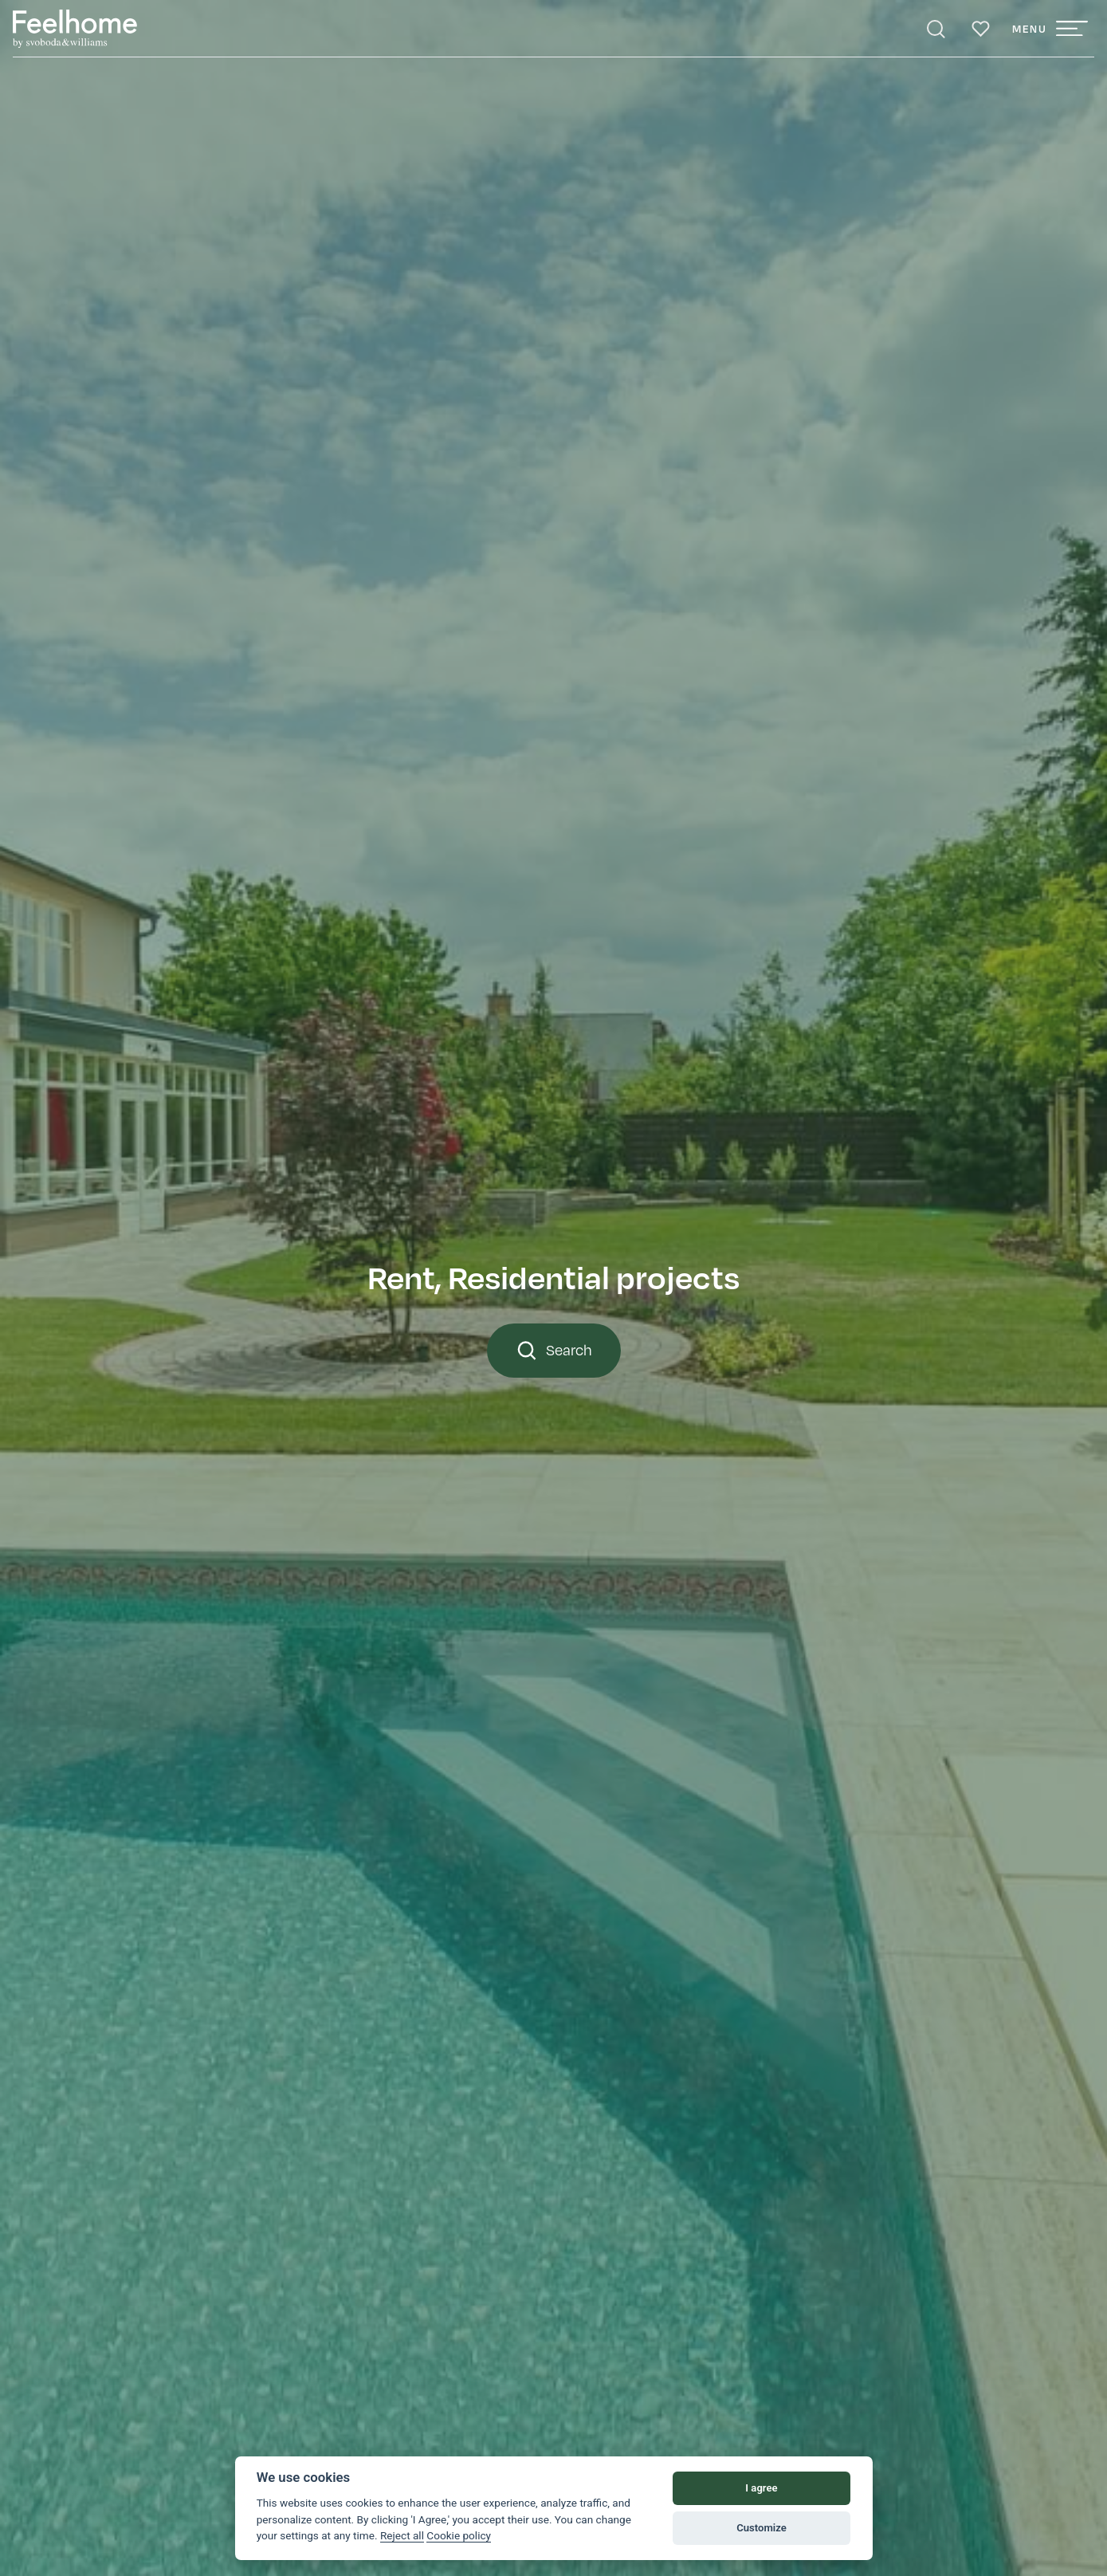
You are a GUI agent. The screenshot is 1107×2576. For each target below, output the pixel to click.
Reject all (402, 2535)
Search (554, 1350)
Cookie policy (458, 2535)
